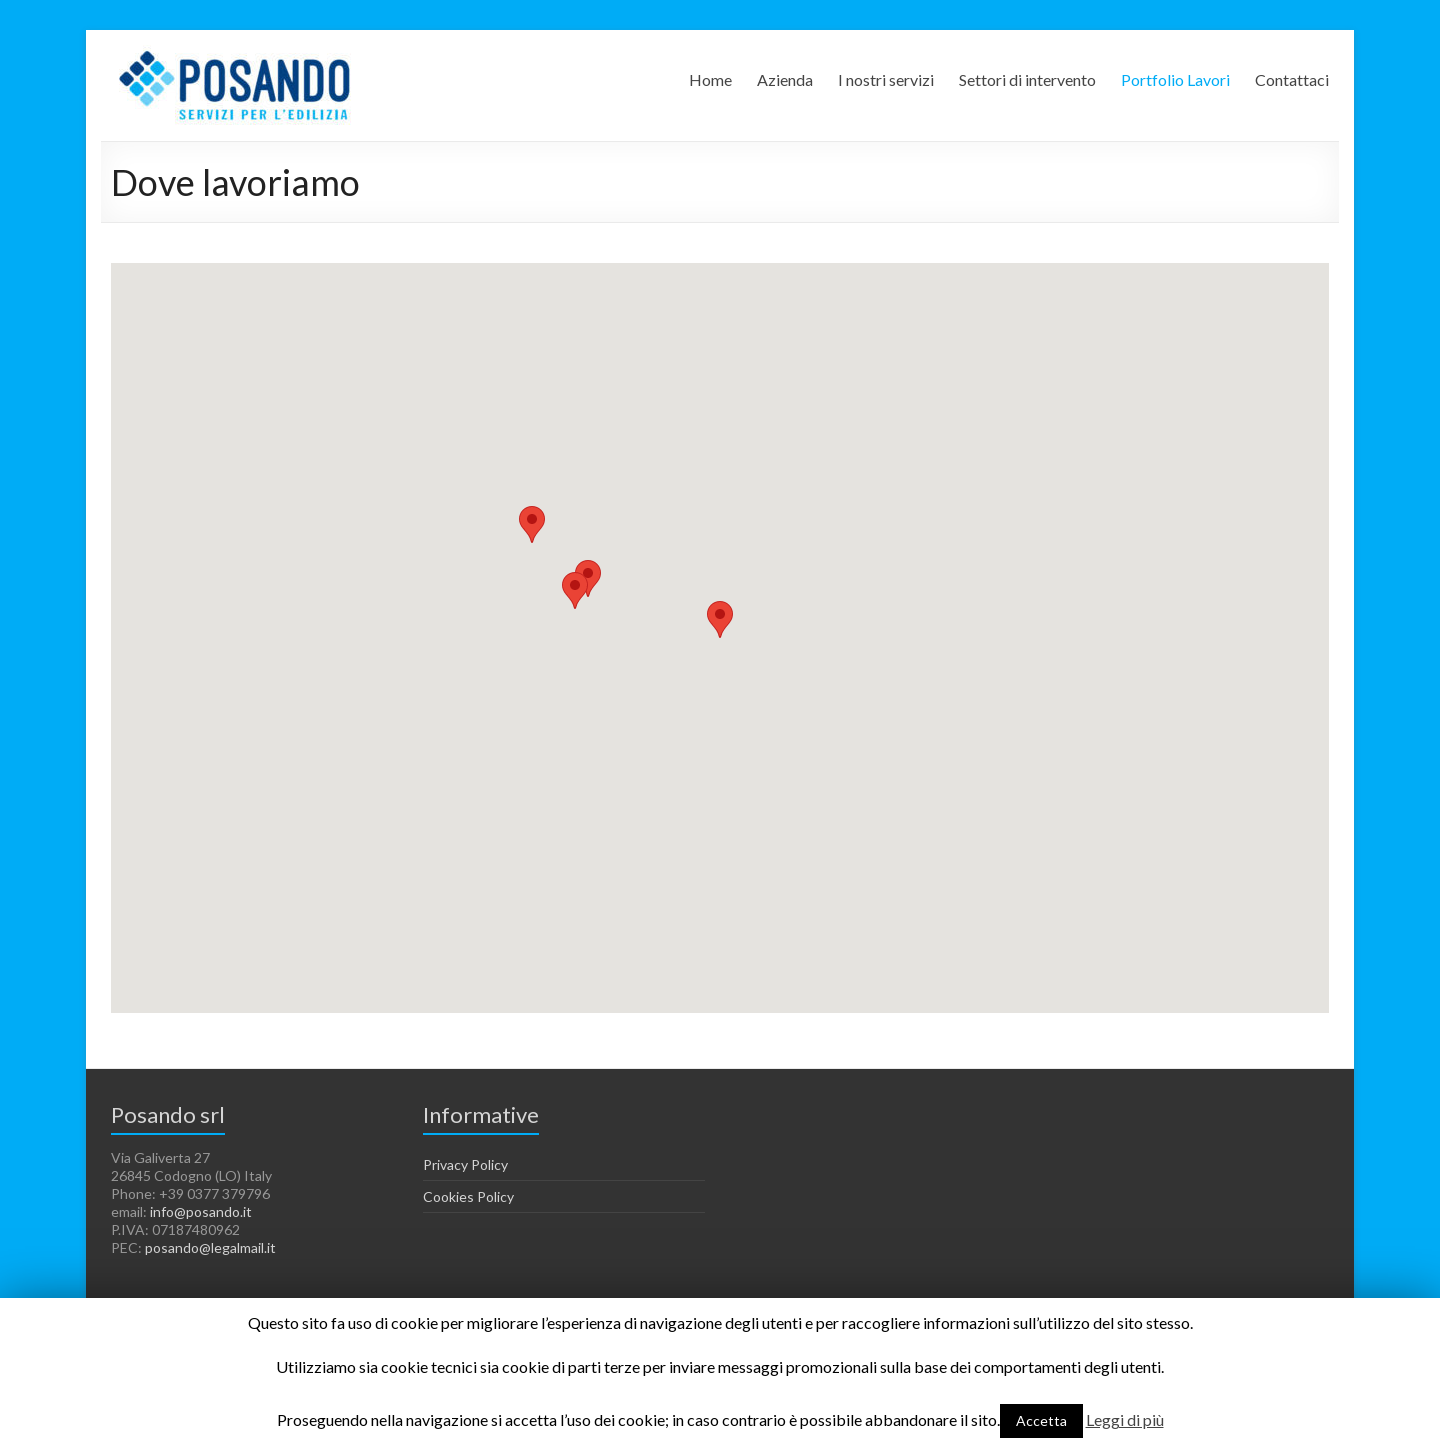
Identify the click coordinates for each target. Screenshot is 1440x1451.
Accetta (1041, 1420)
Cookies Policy (468, 1196)
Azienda (785, 79)
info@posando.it (201, 1211)
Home (710, 79)
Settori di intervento (1027, 79)
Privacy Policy (465, 1164)
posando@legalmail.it (210, 1247)
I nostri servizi (886, 79)
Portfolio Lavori (1175, 79)
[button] (588, 578)
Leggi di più (1125, 1419)
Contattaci (1292, 79)
